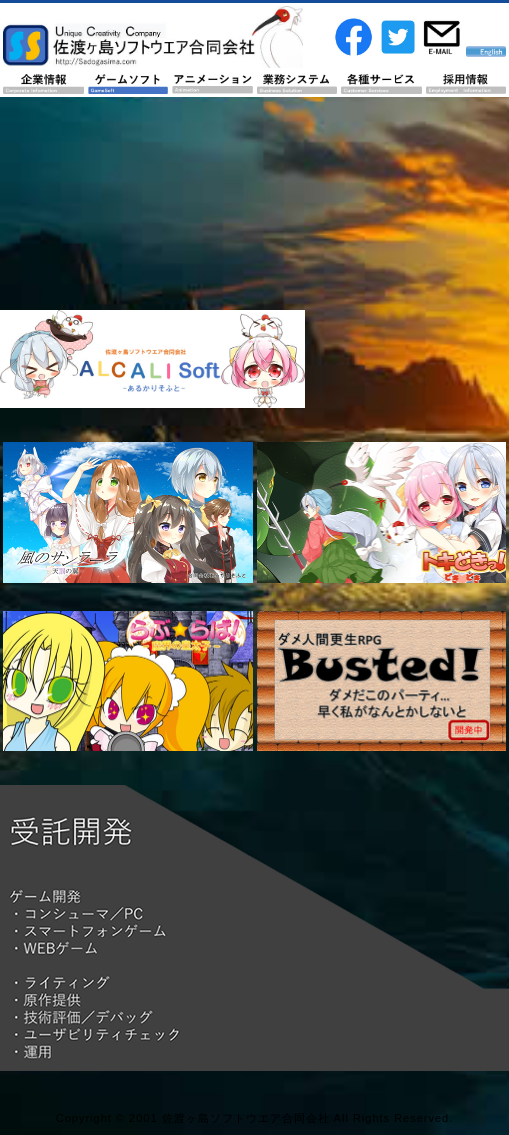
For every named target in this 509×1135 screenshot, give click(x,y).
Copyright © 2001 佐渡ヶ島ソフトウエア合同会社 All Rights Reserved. (255, 1118)
